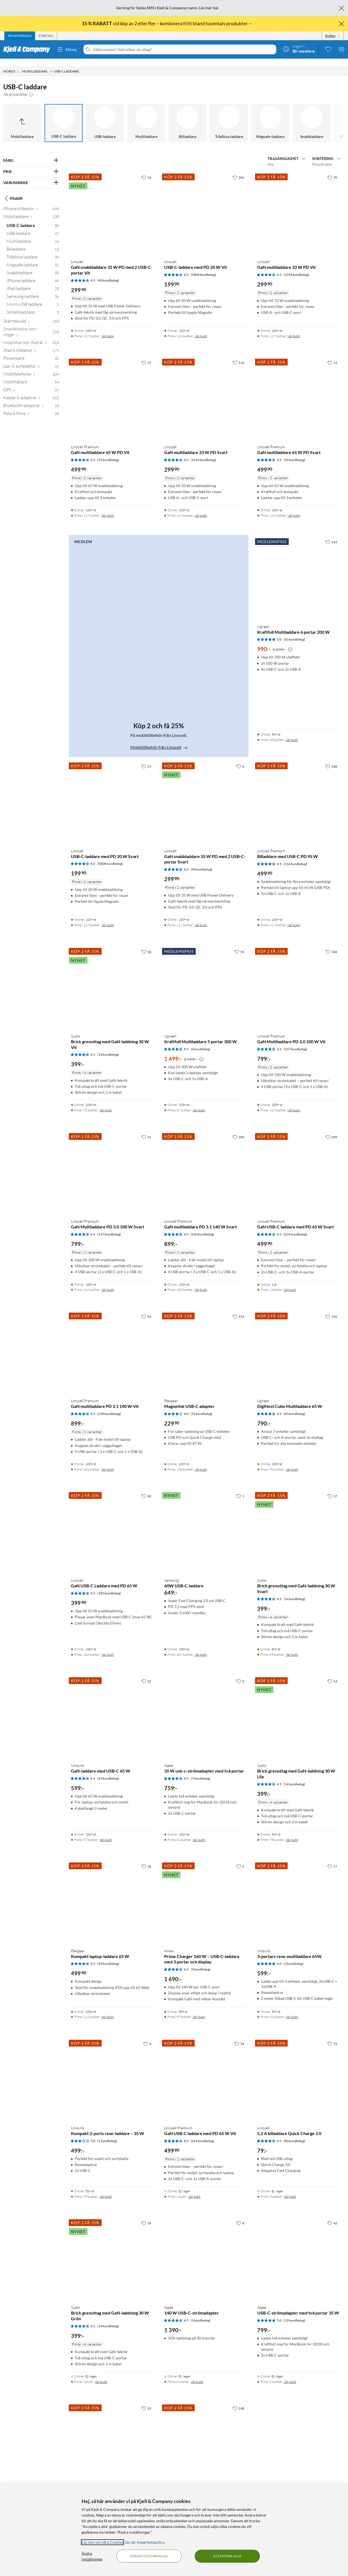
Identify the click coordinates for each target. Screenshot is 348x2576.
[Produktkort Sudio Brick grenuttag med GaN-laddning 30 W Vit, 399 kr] (112, 980)
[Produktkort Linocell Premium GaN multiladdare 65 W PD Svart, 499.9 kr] (298, 391)
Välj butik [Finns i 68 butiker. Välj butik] (291, 732)
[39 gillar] (146, 2215)
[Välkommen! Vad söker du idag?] (183, 49)
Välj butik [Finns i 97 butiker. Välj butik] (105, 1832)
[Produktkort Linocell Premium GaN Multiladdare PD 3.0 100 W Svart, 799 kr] (112, 1165)
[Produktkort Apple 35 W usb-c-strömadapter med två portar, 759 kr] (205, 1709)
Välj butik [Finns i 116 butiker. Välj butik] (200, 328)
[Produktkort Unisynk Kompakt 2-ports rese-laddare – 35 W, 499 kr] (112, 2072)
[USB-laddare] (105, 115)
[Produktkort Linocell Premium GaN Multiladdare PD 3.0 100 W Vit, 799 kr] (298, 980)
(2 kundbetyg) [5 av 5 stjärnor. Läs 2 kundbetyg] (293, 1956)
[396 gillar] (238, 169)
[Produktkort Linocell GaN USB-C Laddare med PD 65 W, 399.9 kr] (112, 1524)
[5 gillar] (240, 1858)
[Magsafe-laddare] (270, 115)
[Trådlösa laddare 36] (33, 250)
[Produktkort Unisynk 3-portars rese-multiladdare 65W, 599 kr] (298, 1895)
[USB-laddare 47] (33, 227)
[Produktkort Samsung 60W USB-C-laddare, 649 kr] (205, 1524)
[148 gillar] (238, 2400)
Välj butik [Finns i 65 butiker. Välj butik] (291, 1647)
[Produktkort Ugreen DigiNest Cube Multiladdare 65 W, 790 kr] (298, 1345)
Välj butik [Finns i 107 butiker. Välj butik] (200, 1647)
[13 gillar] (332, 355)
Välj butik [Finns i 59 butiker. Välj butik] (198, 2009)
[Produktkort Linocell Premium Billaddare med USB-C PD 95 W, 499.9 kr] (298, 795)
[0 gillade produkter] (328, 48)
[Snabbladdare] (311, 115)
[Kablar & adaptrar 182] (31, 391)
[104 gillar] (331, 944)
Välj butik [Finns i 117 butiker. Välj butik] (107, 328)
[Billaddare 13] (33, 243)
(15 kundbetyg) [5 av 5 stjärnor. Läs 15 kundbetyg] (294, 2313)
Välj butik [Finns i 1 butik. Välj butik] (194, 2189)
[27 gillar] (146, 758)
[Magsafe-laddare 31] (33, 258)
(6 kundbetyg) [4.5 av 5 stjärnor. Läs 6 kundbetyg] (200, 1041)
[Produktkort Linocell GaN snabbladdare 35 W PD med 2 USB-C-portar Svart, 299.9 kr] (205, 795)
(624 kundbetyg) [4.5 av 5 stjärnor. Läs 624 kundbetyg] (295, 1227)
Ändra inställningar (92, 2556)
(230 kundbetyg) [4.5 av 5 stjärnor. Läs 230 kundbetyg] (202, 1227)
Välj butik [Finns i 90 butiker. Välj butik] (291, 1462)
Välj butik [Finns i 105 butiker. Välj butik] (200, 1282)
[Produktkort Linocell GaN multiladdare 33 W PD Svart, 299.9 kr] (205, 391)
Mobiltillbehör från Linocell (158, 739)
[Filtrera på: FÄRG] (31, 153)
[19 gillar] (146, 2400)
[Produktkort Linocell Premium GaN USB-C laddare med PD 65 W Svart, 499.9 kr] (298, 1165)
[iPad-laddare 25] (33, 282)
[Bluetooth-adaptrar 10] (31, 399)
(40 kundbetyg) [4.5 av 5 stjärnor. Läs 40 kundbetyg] (108, 273)
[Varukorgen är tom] (341, 48)
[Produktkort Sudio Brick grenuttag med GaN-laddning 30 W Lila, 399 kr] (298, 1709)
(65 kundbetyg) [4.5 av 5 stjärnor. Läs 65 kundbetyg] (294, 1406)
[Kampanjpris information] (290, 642)
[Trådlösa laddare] (229, 115)
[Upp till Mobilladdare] (22, 115)
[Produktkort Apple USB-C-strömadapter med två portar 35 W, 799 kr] (298, 2251)
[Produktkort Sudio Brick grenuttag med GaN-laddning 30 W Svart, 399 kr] (298, 1524)
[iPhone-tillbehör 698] (31, 202)
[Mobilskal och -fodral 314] (31, 336)
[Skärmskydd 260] (31, 315)
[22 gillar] (146, 1673)
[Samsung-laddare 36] (33, 290)
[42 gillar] (332, 2215)
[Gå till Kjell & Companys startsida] (28, 49)
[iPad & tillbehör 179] (31, 344)
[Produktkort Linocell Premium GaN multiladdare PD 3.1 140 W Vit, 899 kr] (112, 1345)
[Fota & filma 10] (31, 407)
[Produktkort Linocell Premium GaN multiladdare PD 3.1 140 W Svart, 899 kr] (205, 1165)
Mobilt (13, 190)
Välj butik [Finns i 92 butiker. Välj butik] (105, 1103)
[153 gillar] (238, 1309)
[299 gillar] (331, 1129)
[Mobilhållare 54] (31, 375)
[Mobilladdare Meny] (51, 63)
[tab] (19, 35)
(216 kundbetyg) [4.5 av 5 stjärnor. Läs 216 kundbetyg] (295, 856)
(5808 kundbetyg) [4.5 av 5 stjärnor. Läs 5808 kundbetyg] (203, 267)
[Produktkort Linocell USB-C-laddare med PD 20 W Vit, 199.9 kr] (205, 206)
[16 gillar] (146, 169)
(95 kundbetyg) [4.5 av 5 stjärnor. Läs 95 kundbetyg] (108, 452)
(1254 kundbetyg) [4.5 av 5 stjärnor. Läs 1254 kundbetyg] (296, 267)
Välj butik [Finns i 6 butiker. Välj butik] (197, 2374)
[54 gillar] (239, 2036)
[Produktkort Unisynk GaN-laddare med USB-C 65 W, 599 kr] (112, 1709)
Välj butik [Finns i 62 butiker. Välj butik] (291, 2009)
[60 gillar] (146, 1488)
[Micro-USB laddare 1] (33, 298)
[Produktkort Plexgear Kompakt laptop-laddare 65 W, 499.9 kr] (112, 1895)
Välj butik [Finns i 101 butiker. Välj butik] (107, 1462)
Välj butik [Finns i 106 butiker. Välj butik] (107, 1647)
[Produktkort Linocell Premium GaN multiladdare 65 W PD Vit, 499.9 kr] (112, 391)
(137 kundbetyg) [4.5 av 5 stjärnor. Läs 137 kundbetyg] (295, 1041)
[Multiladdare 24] (33, 235)
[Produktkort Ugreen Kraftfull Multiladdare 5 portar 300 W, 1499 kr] (205, 980)
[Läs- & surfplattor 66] (31, 360)
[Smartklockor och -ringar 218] (31, 325)
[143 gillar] (331, 534)
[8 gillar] (240, 2215)
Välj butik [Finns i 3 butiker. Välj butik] (290, 2189)
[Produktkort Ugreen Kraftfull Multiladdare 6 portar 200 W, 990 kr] (298, 570)
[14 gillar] (332, 1673)
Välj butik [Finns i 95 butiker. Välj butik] (291, 1832)
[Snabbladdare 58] (33, 266)
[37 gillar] (146, 355)
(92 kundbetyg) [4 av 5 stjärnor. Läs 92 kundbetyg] (201, 1406)
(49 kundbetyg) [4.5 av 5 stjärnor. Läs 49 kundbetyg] (108, 1771)
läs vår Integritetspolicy (144, 2542)
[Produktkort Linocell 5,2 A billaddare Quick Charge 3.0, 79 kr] (298, 2072)
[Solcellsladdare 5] (33, 306)
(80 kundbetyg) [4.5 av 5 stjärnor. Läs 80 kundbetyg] (294, 2133)
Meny (67, 49)
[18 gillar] (146, 944)
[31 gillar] (146, 1129)
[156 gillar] (331, 1309)
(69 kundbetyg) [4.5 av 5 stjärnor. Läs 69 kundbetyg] (108, 1956)
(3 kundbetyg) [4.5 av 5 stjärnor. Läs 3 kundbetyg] (200, 1962)
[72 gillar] (332, 2036)
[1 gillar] (240, 1488)
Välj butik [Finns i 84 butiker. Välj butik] (198, 1832)
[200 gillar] (238, 1129)
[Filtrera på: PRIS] (31, 164)
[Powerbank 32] (31, 352)
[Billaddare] (187, 115)
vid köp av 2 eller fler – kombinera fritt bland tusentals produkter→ (167, 23)
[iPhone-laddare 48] (33, 274)
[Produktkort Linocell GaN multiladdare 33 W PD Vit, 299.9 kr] (298, 206)
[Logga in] (299, 48)
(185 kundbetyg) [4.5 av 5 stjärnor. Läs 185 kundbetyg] (109, 1586)
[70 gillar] (332, 169)
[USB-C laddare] (63, 115)
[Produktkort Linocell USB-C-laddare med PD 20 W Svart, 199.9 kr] (112, 795)
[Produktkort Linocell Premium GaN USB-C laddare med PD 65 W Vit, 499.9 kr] (205, 2072)
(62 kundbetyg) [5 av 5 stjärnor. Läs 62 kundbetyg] (294, 632)
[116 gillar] (238, 355)
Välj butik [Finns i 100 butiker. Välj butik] (200, 1462)
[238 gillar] (331, 758)
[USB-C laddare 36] (33, 219)
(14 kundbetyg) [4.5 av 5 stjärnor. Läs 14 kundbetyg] (108, 1047)
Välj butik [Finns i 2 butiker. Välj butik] (290, 1282)
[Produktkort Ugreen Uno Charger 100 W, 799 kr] (112, 2437)
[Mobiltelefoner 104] (31, 367)
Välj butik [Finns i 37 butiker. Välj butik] (198, 1103)
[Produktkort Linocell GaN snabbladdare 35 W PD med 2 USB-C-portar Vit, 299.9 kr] (112, 206)
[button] (31, 86)
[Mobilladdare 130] (31, 210)
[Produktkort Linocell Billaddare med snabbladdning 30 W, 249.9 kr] (205, 2437)
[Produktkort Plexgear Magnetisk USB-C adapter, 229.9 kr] (205, 1345)
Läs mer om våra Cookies (102, 2542)
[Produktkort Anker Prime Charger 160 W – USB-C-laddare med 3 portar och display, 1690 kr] (205, 1895)
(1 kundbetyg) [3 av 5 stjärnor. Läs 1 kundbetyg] (107, 2133)
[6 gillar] (240, 758)
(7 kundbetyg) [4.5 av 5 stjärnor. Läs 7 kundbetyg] (200, 1771)
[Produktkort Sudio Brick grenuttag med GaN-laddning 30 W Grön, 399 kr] (112, 2251)
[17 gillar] (332, 1488)
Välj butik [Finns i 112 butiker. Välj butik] (107, 2009)
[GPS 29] (31, 383)
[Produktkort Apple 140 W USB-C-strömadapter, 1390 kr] (205, 2251)
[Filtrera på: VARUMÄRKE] (31, 175)
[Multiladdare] (146, 115)
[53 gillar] (239, 944)
